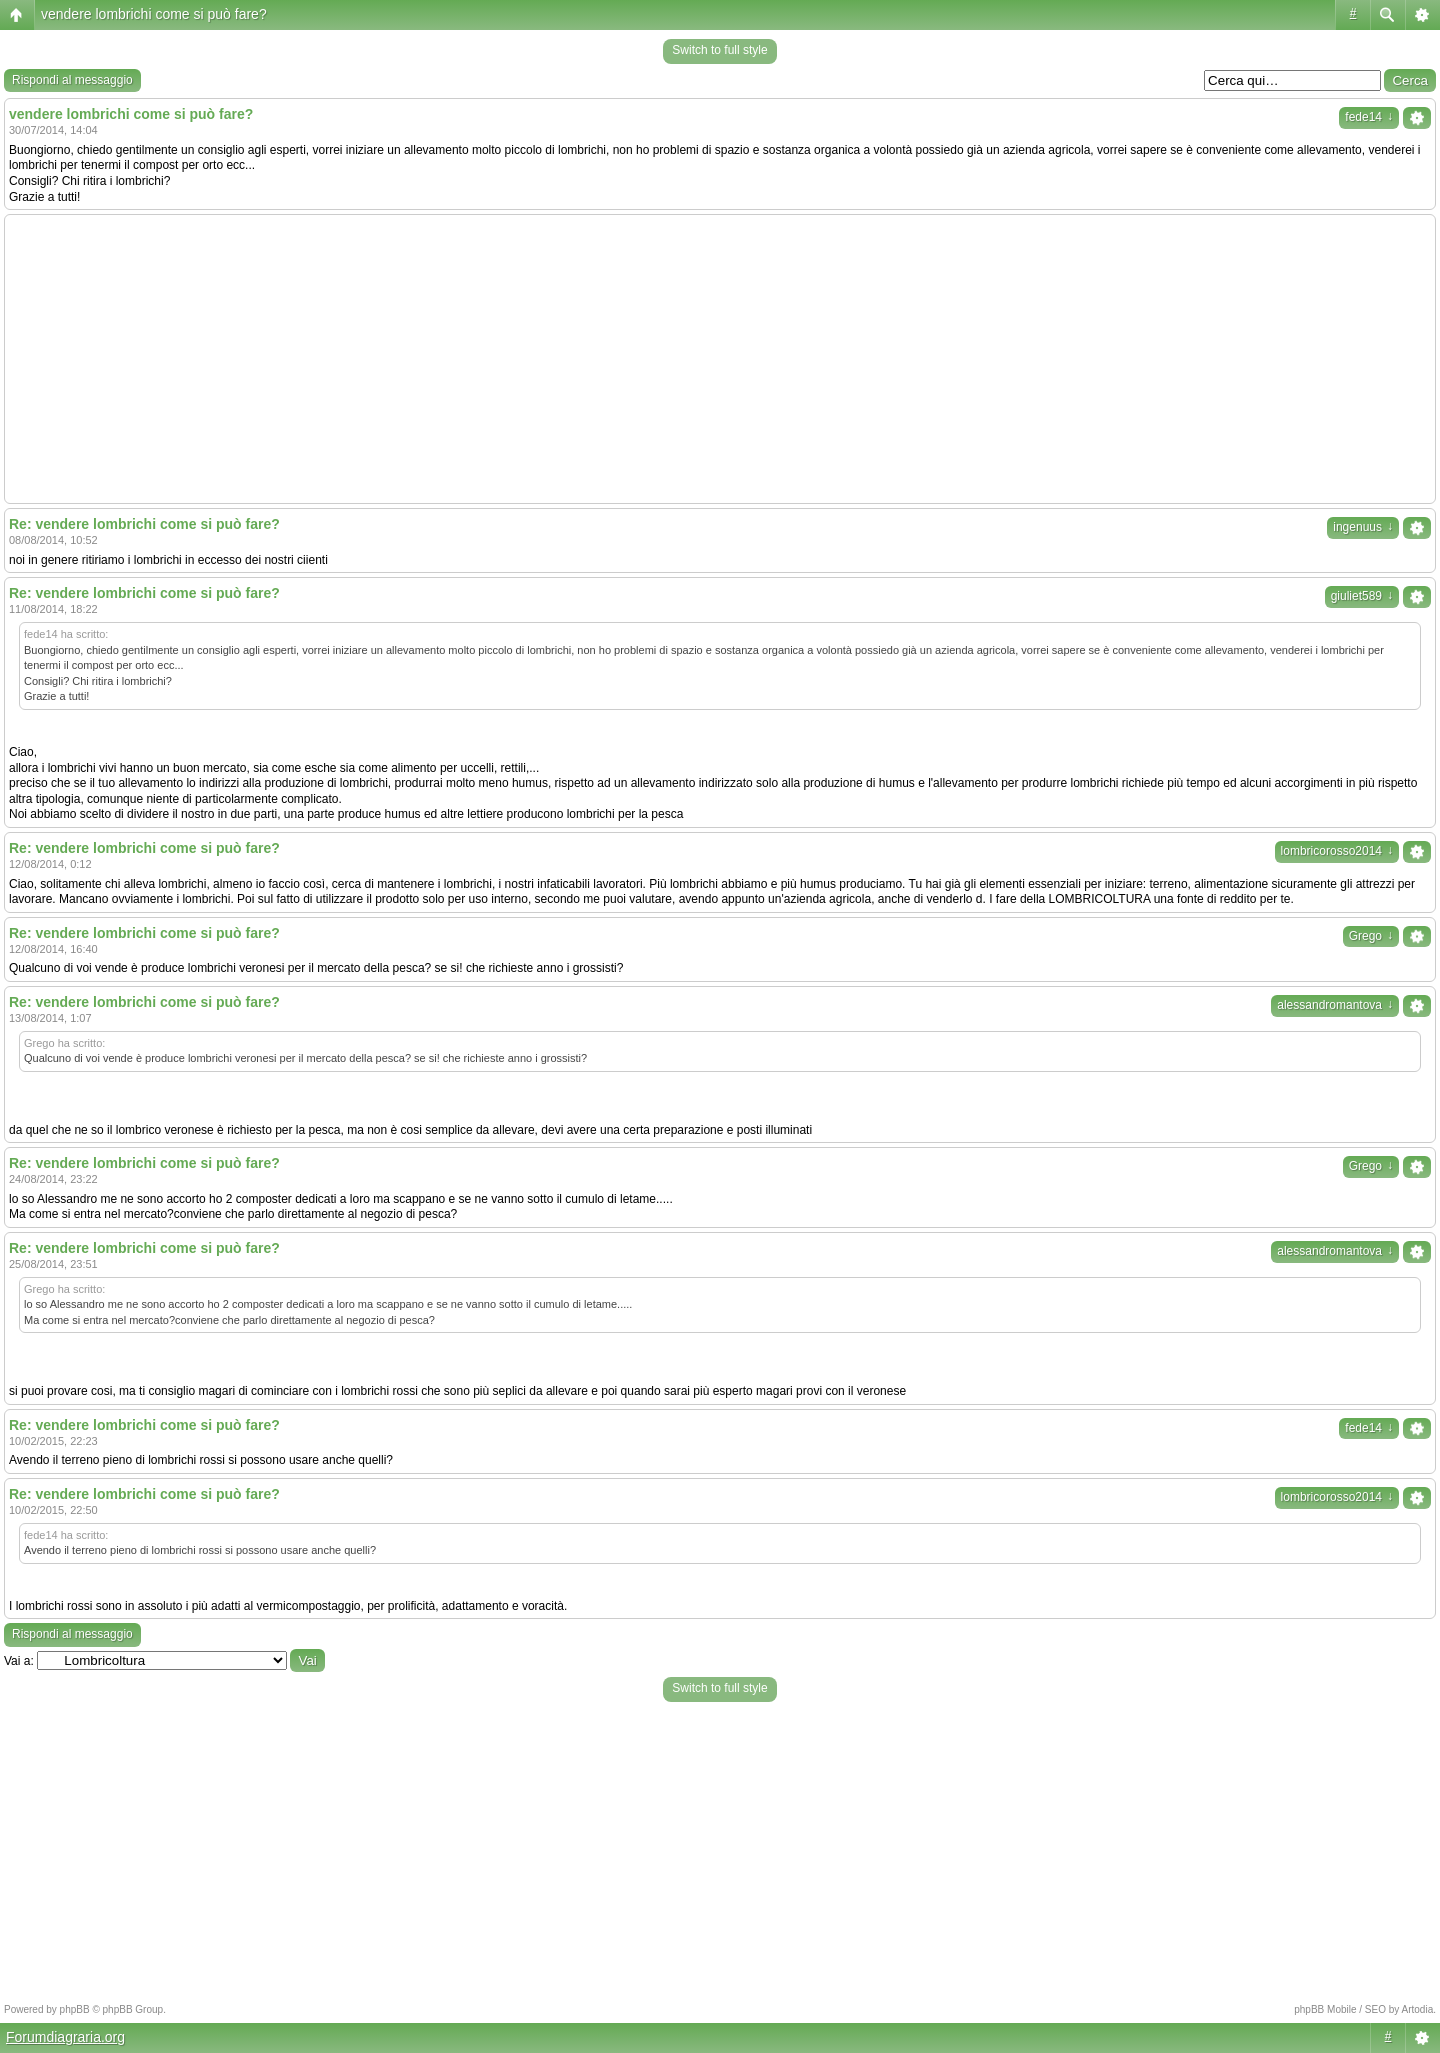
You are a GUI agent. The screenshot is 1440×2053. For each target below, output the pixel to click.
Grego (1371, 936)
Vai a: (19, 1661)
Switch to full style (719, 50)
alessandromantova (1335, 1005)
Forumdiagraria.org (65, 2037)
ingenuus (1363, 527)
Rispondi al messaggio (72, 80)
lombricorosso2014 (1337, 851)
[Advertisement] (720, 359)
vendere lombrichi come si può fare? (154, 14)
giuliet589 (1362, 596)
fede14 (1369, 117)
